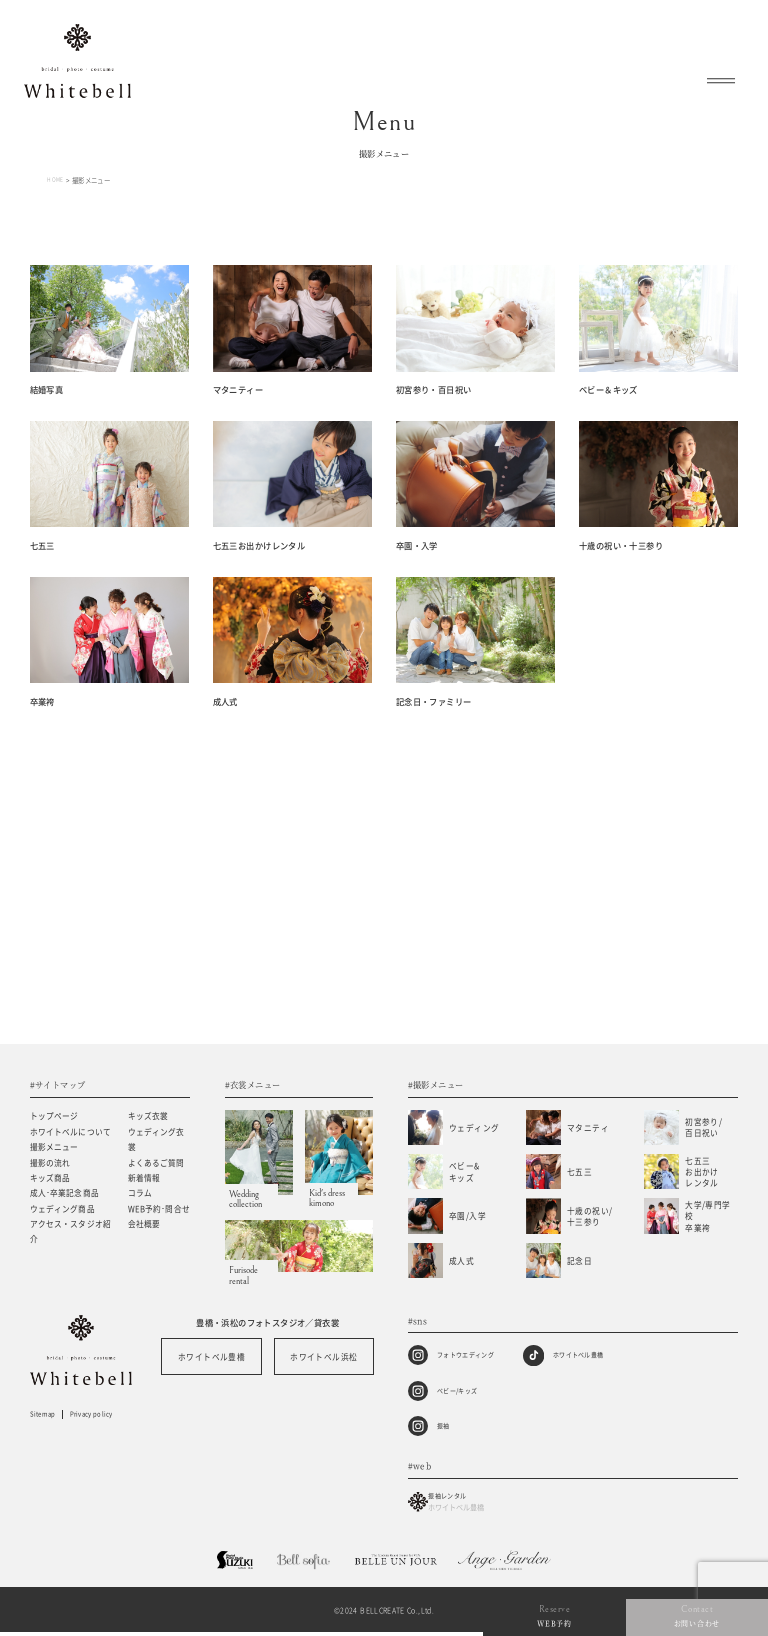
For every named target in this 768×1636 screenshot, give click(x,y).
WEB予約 (657, 1620)
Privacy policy (107, 1416)
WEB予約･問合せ (159, 1209)
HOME (57, 180)
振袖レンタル (462, 1505)
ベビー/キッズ (464, 1390)
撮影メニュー (54, 1147)
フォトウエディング (474, 1355)
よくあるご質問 (156, 1163)
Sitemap (46, 1416)
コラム (140, 1193)
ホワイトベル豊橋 (211, 1357)
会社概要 (144, 1224)
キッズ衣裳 (148, 1116)
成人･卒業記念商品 (64, 1193)
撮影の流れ (50, 1163)
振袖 (445, 1426)
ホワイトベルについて (71, 1132)
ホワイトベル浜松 (323, 1357)
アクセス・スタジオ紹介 (71, 1232)
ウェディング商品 (62, 1209)
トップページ (54, 1116)
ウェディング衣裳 (156, 1140)
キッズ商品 (50, 1178)
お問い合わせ (730, 1620)
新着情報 (144, 1178)
